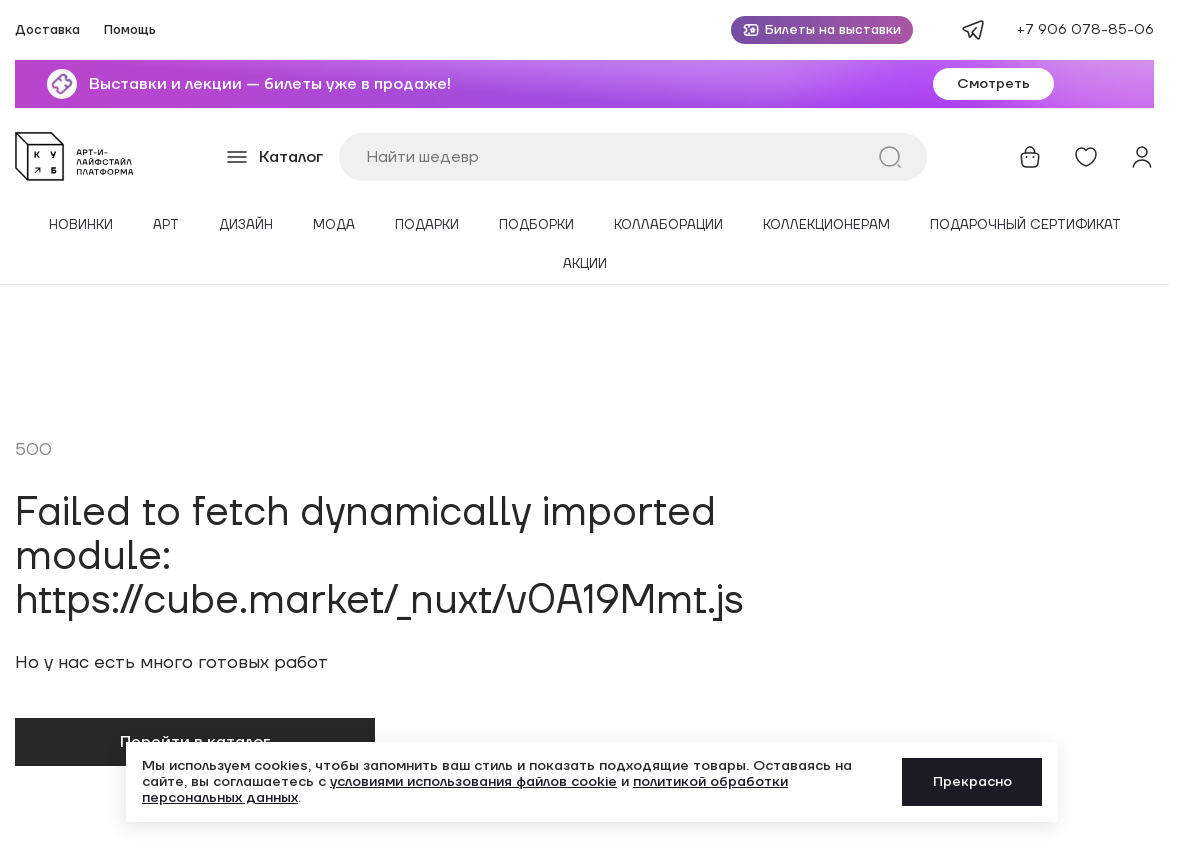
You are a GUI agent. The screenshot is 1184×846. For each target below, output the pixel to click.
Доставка (47, 30)
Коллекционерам (826, 225)
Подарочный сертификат (1025, 225)
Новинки (81, 225)
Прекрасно (972, 782)
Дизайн (246, 225)
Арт (166, 225)
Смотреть (993, 84)
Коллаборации (668, 225)
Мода (334, 225)
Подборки (536, 225)
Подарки (427, 225)
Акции (585, 264)
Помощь (130, 30)
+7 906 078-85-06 (1085, 30)
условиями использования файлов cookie (473, 782)
